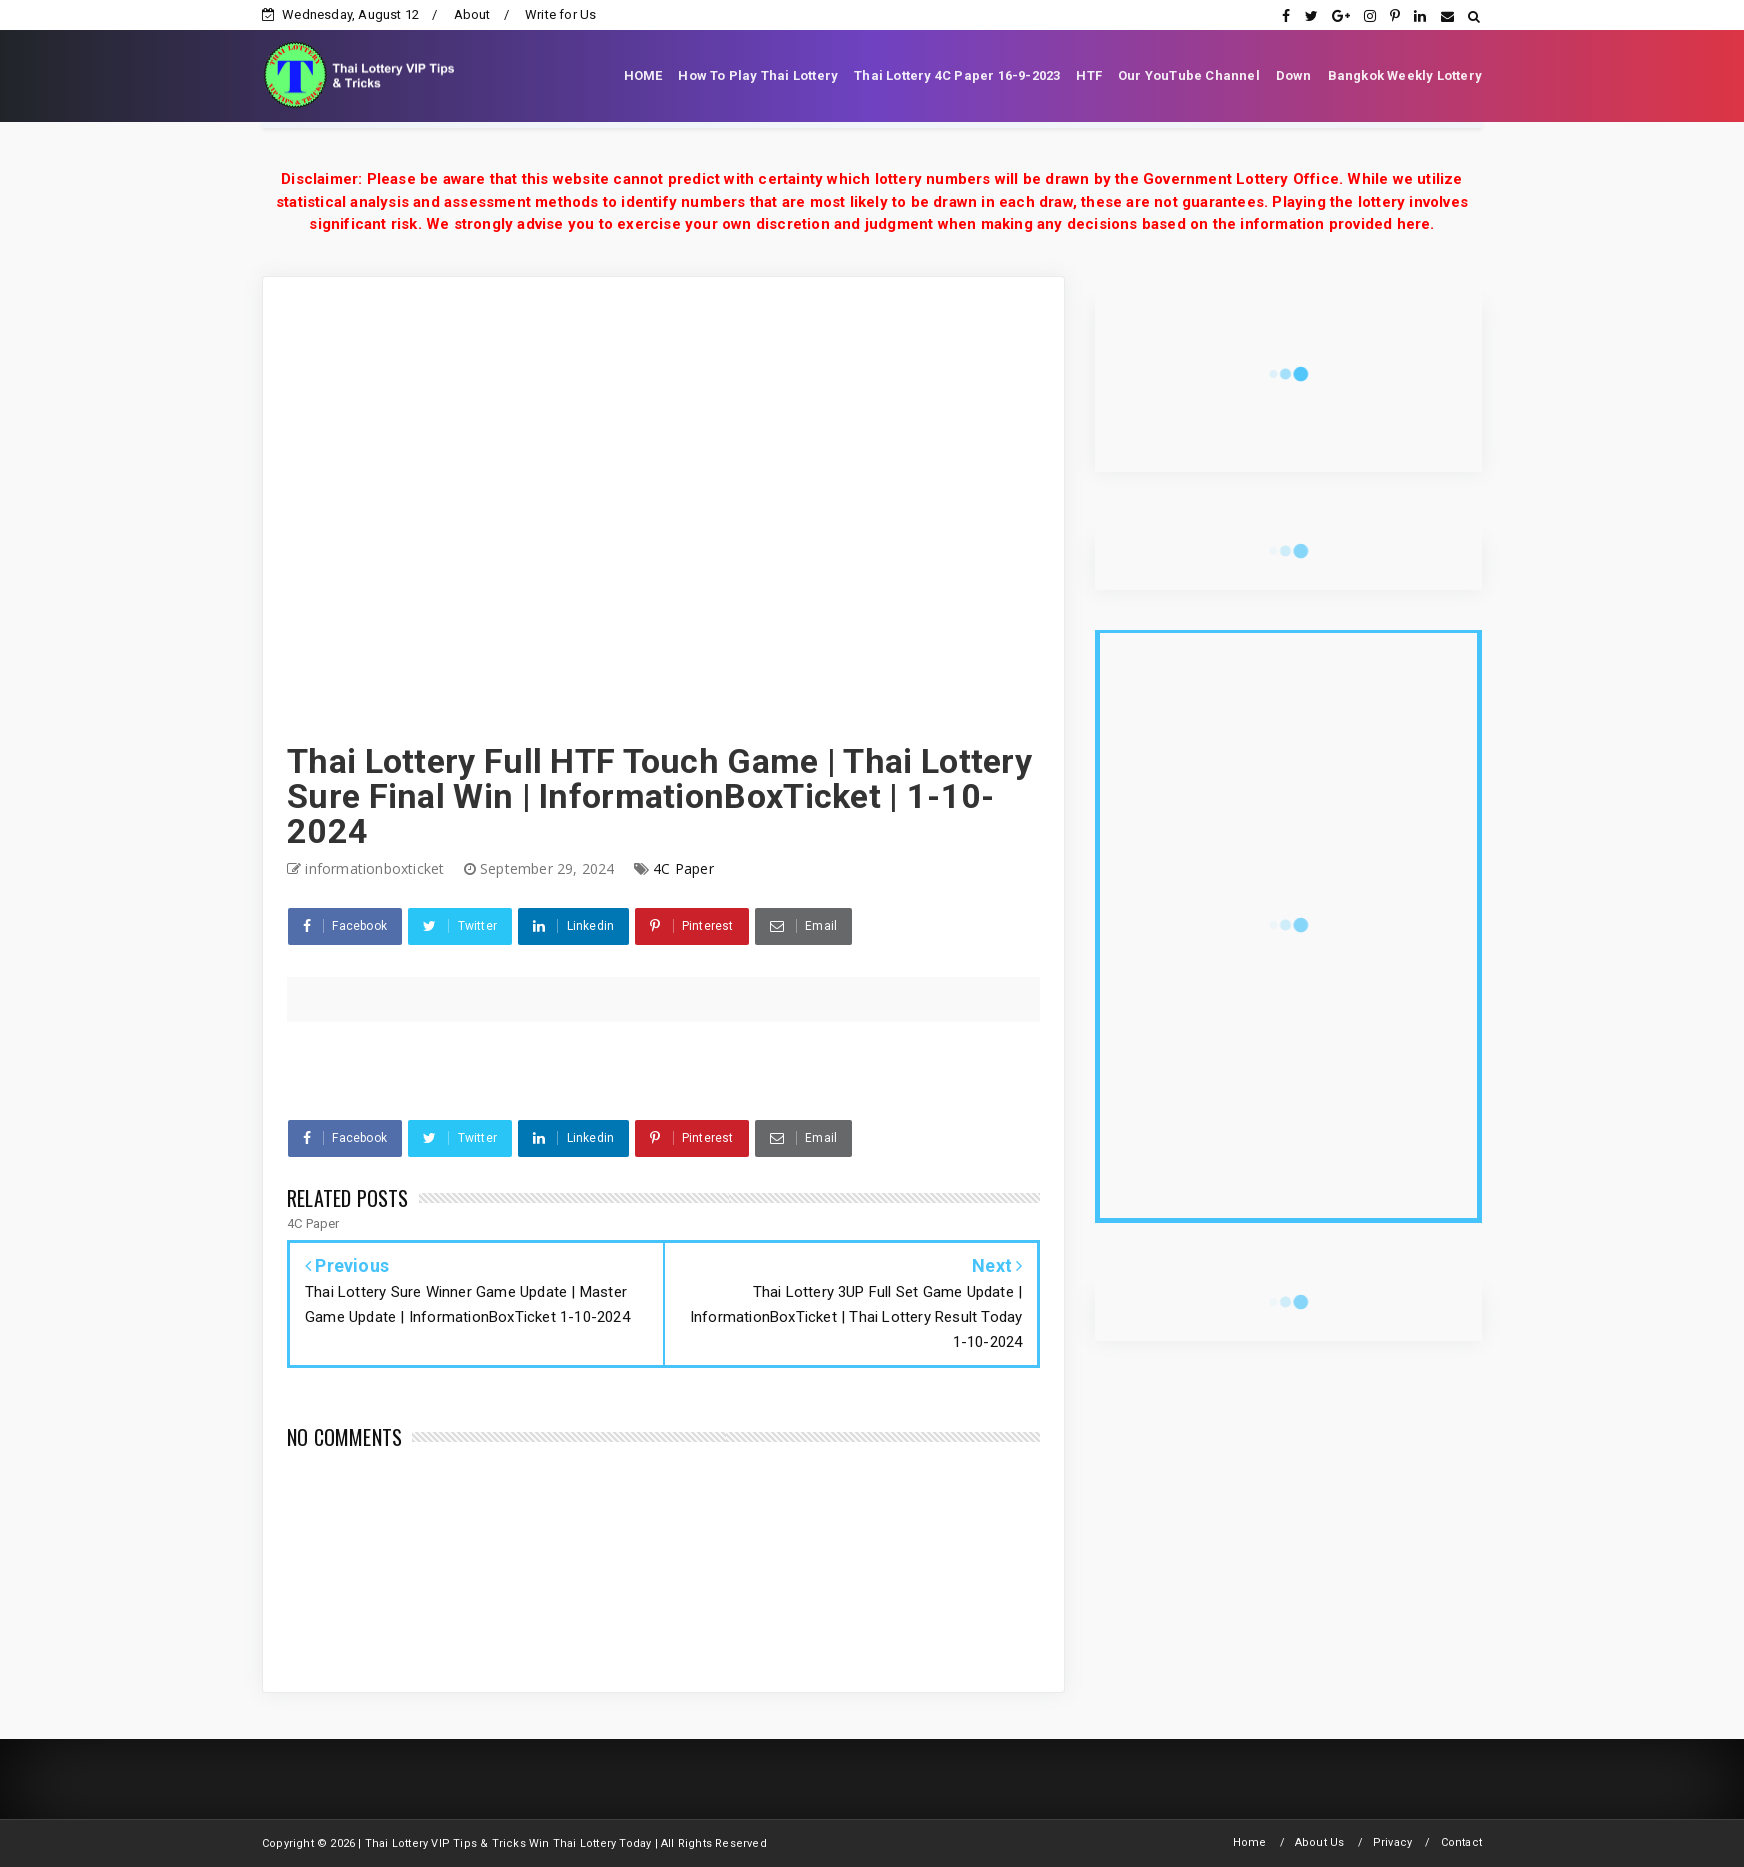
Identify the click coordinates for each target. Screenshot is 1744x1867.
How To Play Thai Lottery (758, 75)
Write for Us (560, 14)
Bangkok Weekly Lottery (1405, 75)
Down (1294, 75)
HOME (643, 75)
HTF (1089, 75)
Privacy (1392, 1842)
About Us (1320, 1842)
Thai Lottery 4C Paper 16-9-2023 (957, 75)
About (472, 14)
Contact (1461, 1842)
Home (1250, 1842)
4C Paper (683, 868)
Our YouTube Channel (1189, 75)
